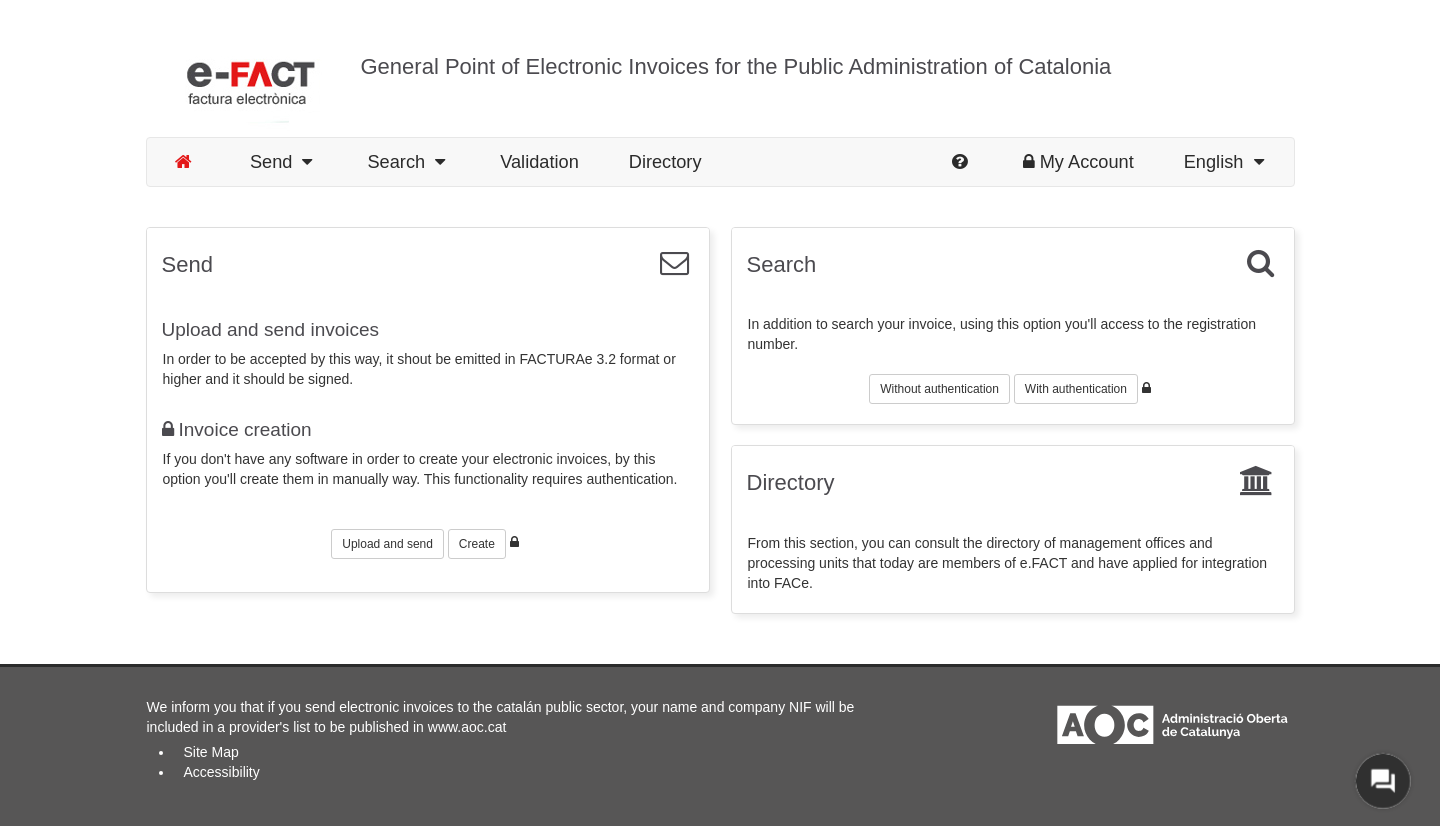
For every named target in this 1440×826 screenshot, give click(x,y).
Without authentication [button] (939, 389)
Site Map (211, 752)
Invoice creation (237, 429)
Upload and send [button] (387, 544)
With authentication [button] (1076, 389)
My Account (1078, 162)
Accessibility (222, 772)
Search (406, 162)
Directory (665, 162)
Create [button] (477, 544)
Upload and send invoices (271, 329)
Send (281, 162)
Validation (539, 162)
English (1224, 162)
